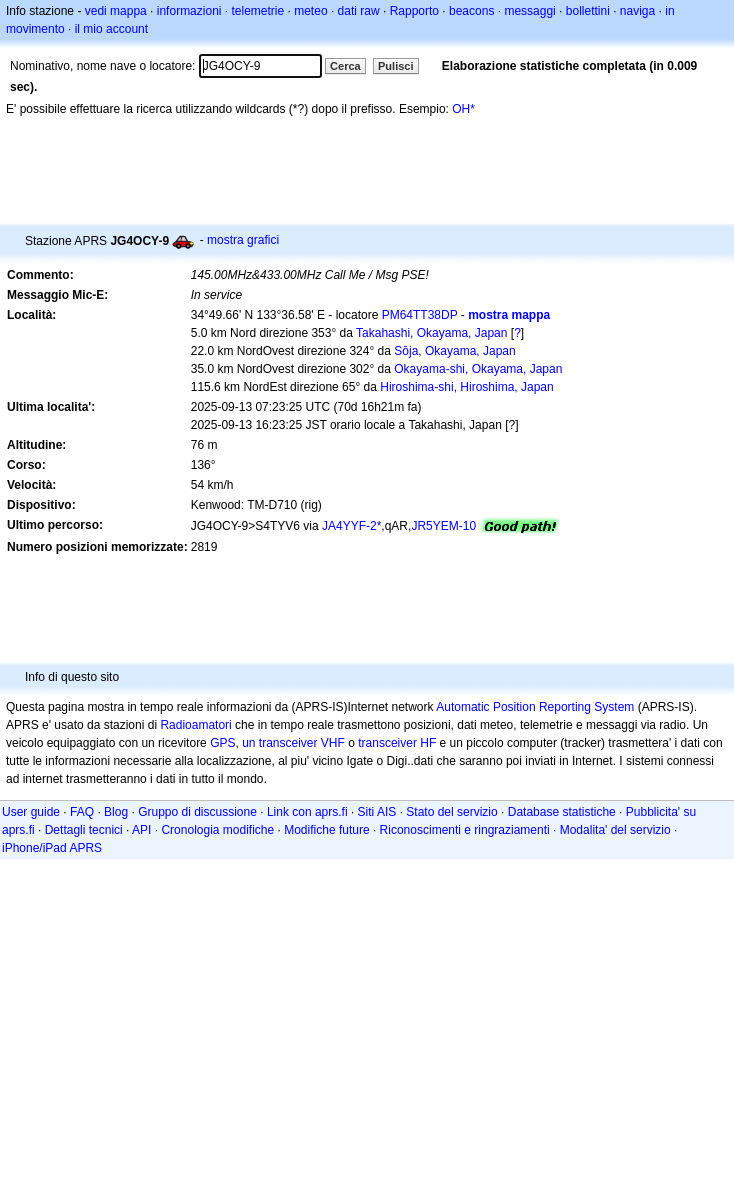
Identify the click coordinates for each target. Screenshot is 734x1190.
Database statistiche (562, 812)
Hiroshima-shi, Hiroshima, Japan (466, 387)
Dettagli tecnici (84, 830)
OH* (463, 109)
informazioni (189, 11)
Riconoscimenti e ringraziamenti (465, 830)
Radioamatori (195, 725)
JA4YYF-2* (351, 526)
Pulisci (395, 66)
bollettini (588, 11)
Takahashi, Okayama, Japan (431, 333)
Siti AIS (377, 812)
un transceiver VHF (293, 743)
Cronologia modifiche (217, 830)
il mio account (111, 29)
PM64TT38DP (420, 315)
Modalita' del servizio (615, 830)
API (141, 830)
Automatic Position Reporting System (535, 707)
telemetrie (258, 11)
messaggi (529, 11)
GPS (222, 743)
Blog (116, 812)
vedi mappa (116, 11)
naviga (637, 11)
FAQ (82, 812)
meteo (310, 11)
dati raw (359, 11)
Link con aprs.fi (307, 812)
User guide (31, 812)
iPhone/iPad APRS (52, 848)
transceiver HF (397, 743)
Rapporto (414, 11)
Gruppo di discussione (197, 812)
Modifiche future (326, 830)
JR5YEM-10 (443, 526)
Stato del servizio (451, 812)
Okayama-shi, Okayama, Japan (478, 369)
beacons (471, 11)
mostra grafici (243, 240)
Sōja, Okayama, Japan (454, 351)
